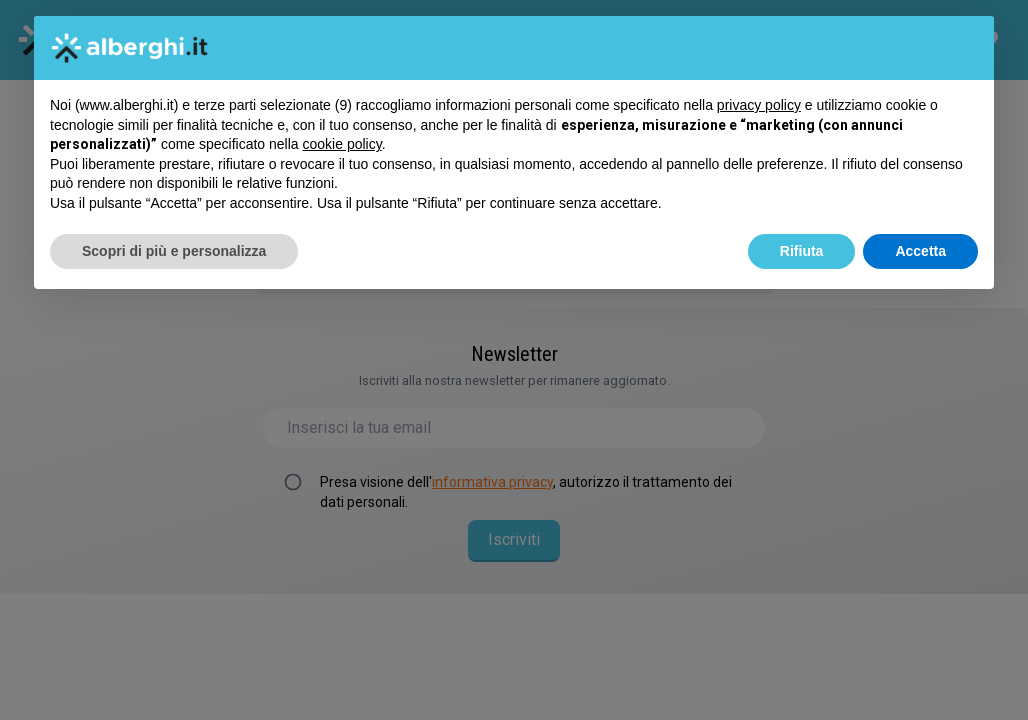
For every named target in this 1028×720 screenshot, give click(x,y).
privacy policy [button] (759, 105)
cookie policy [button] (342, 144)
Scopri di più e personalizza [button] (174, 251)
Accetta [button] (920, 251)
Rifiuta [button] (802, 251)
